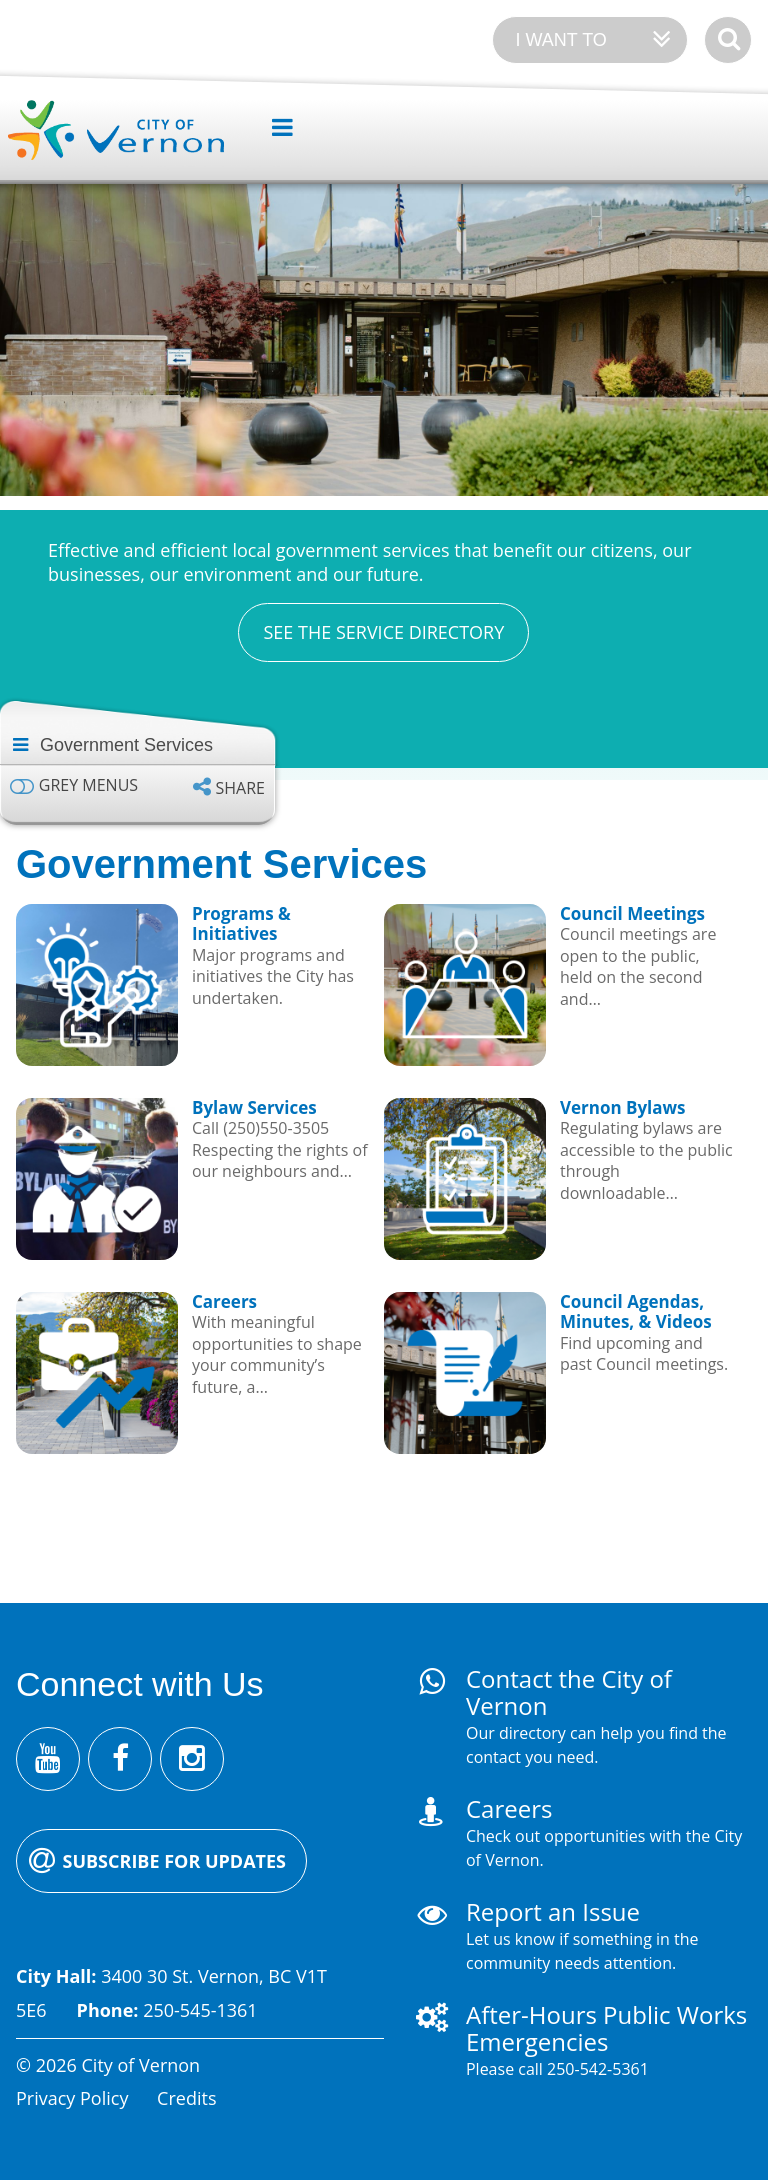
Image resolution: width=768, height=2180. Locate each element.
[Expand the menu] (274, 128)
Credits (186, 2098)
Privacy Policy (72, 2098)
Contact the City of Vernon (569, 1692)
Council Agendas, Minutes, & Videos (636, 1311)
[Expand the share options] (229, 787)
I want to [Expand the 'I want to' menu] (560, 40)
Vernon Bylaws (623, 1107)
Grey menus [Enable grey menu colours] (88, 785)
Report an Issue (553, 1911)
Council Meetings (632, 913)
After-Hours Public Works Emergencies (606, 2028)
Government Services (126, 745)
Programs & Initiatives (241, 923)
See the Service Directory (383, 632)
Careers (509, 1808)
